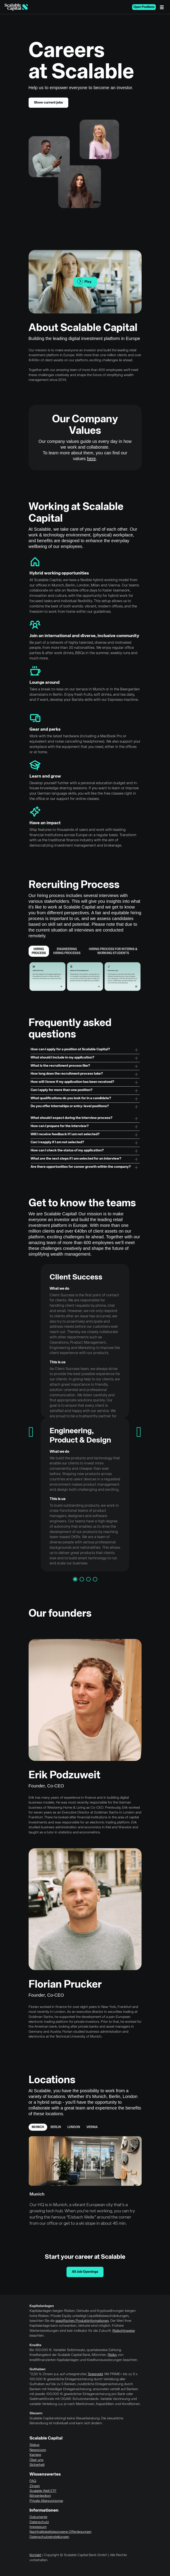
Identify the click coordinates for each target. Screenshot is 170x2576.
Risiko (112, 2355)
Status (34, 2445)
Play (84, 281)
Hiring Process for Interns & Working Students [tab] (113, 951)
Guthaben (37, 2369)
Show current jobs (48, 102)
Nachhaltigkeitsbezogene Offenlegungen (60, 2532)
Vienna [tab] (92, 2127)
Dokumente (38, 2517)
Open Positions (143, 7)
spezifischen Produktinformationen (82, 2321)
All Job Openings (85, 2272)
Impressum (38, 2527)
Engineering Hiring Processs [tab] (66, 951)
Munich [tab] (38, 2127)
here (91, 458)
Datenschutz (39, 2522)
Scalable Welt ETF (43, 2491)
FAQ (32, 2481)
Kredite (35, 2345)
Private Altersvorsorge (46, 2501)
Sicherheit (37, 2465)
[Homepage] (16, 7)
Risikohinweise (123, 2331)
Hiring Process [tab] (39, 951)
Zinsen (34, 2486)
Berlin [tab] (56, 2127)
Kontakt (35, 2555)
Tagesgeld (95, 2374)
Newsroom (37, 2450)
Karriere (35, 2455)
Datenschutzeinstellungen (49, 2537)
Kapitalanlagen (41, 2306)
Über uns (36, 2460)
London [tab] (73, 2127)
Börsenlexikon (40, 2496)
